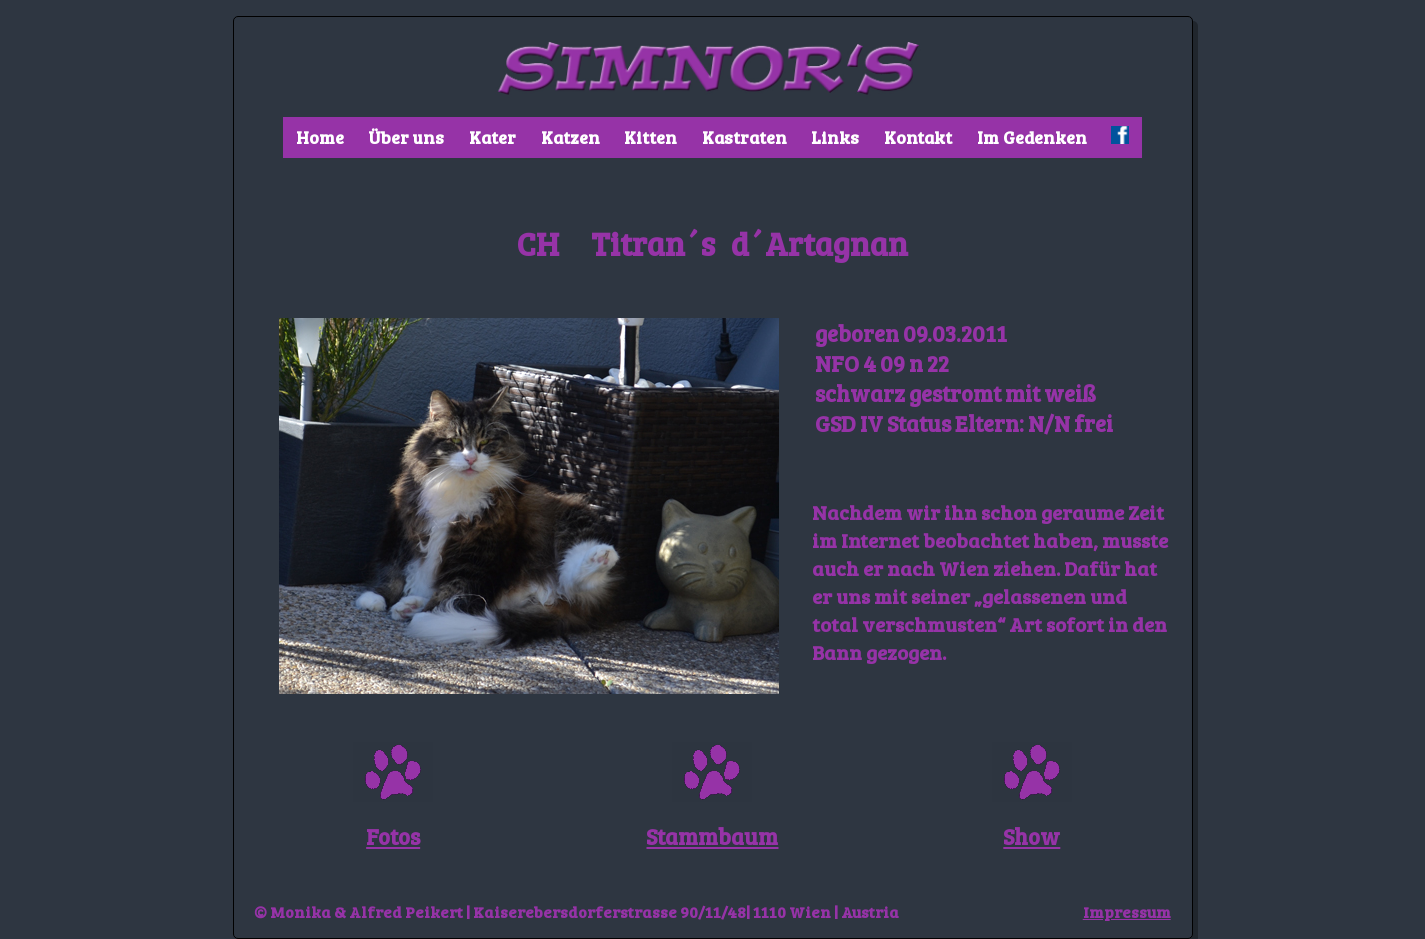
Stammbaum (712, 836)
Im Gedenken (1032, 137)
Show (1031, 836)
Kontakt (918, 137)
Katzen (570, 137)
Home (320, 137)
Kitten (650, 137)
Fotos (393, 836)
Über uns (406, 137)
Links (835, 137)
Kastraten (744, 137)
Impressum (1127, 911)
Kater (492, 137)
